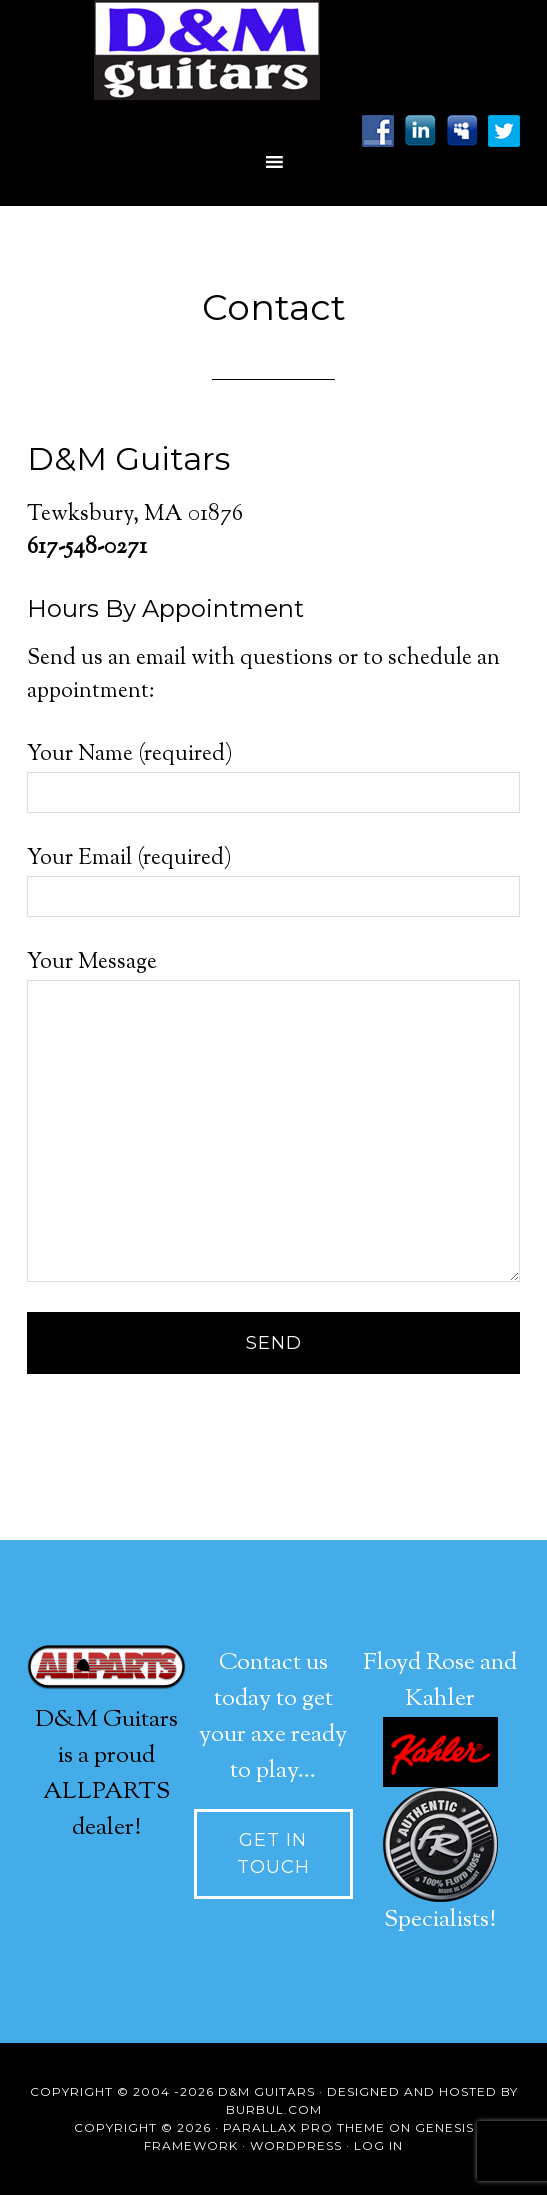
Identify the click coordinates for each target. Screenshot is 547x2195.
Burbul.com (274, 2109)
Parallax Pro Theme (304, 2127)
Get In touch (273, 1853)
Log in (378, 2145)
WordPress (296, 2145)
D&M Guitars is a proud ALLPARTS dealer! (106, 1756)
